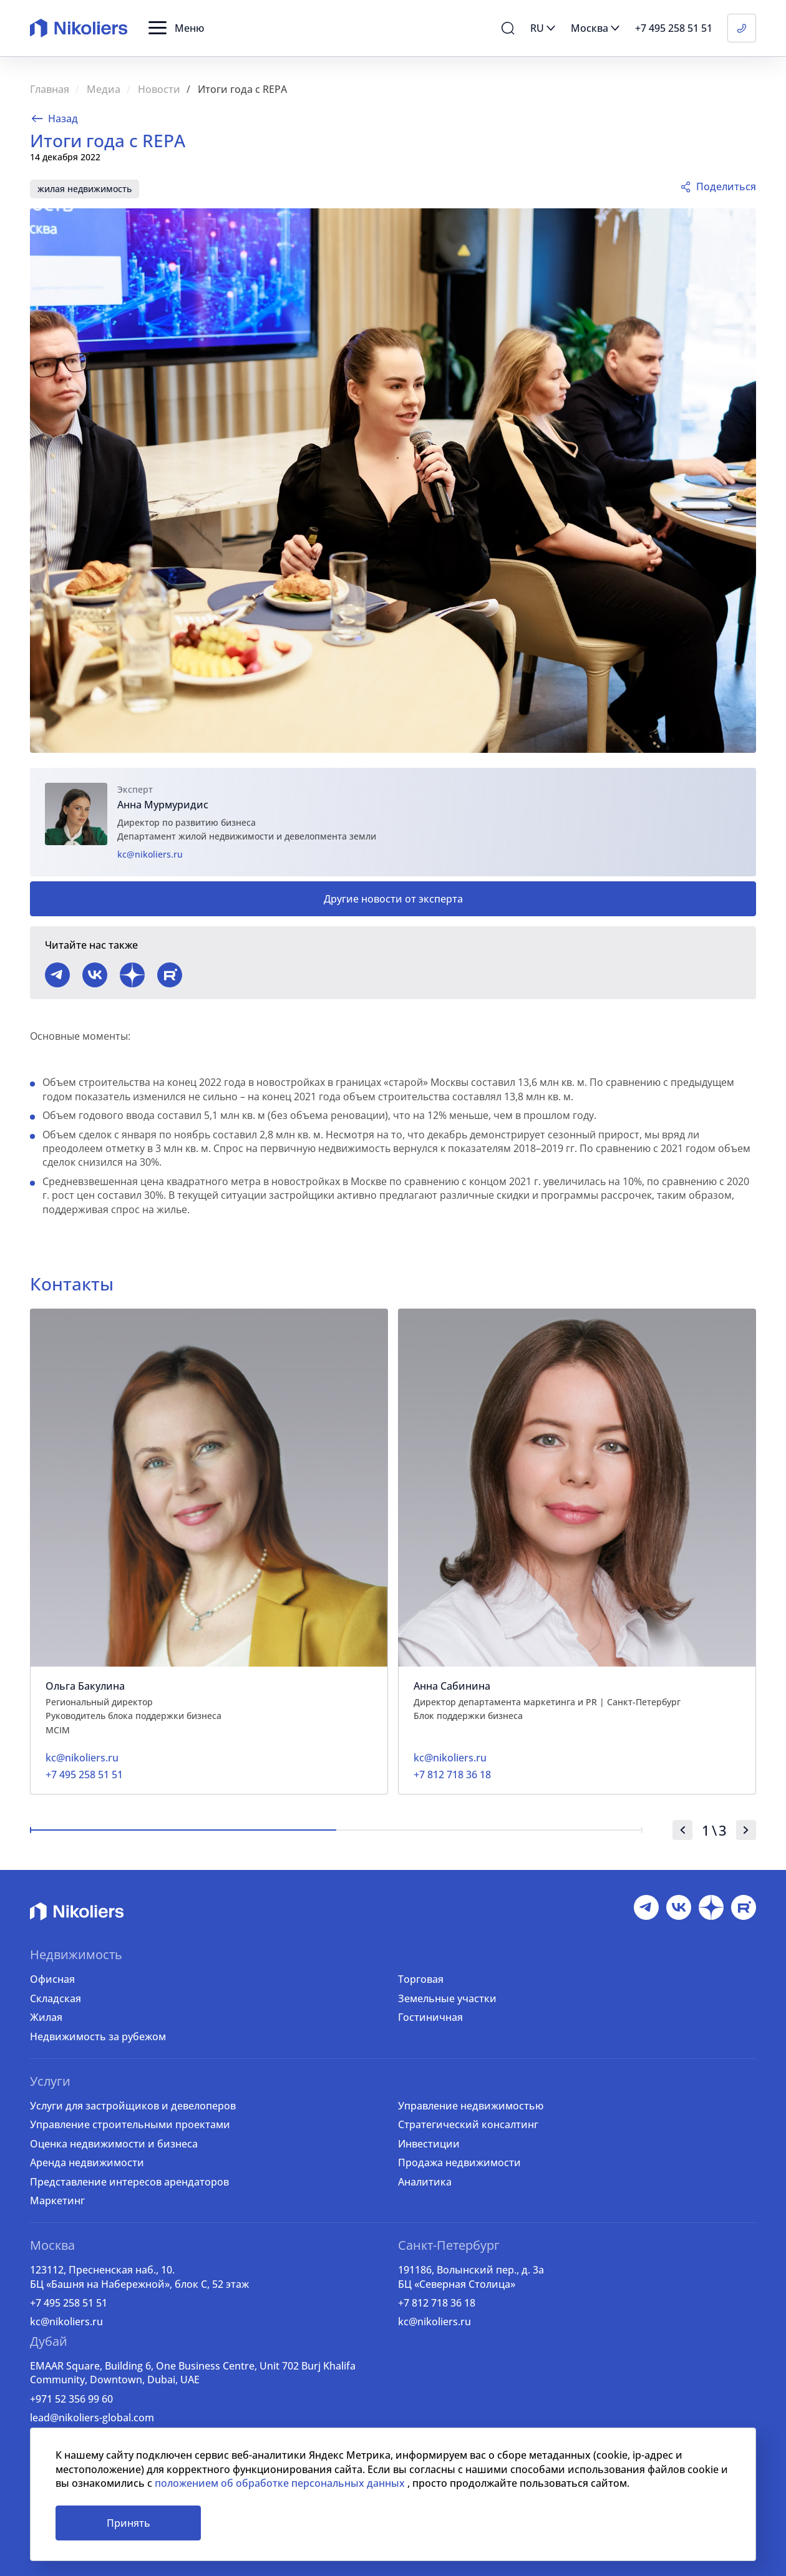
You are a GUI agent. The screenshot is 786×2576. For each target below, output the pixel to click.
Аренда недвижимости (87, 2162)
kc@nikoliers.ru (150, 854)
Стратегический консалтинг (468, 2124)
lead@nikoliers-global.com (92, 2417)
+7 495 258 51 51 (68, 2303)
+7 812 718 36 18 (436, 2303)
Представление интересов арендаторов (129, 2182)
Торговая (421, 1979)
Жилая (46, 2017)
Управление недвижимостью (470, 2106)
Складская (55, 1998)
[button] (176, 28)
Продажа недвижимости (459, 2162)
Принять (128, 2523)
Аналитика (425, 2182)
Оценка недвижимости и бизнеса (114, 2144)
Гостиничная (430, 2017)
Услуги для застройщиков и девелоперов (133, 2106)
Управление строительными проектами (130, 2124)
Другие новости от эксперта (393, 899)
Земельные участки (447, 1998)
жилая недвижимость (84, 189)
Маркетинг (57, 2200)
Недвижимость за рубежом (98, 2036)
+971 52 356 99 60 (71, 2399)
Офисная (52, 1979)
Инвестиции (429, 2144)
